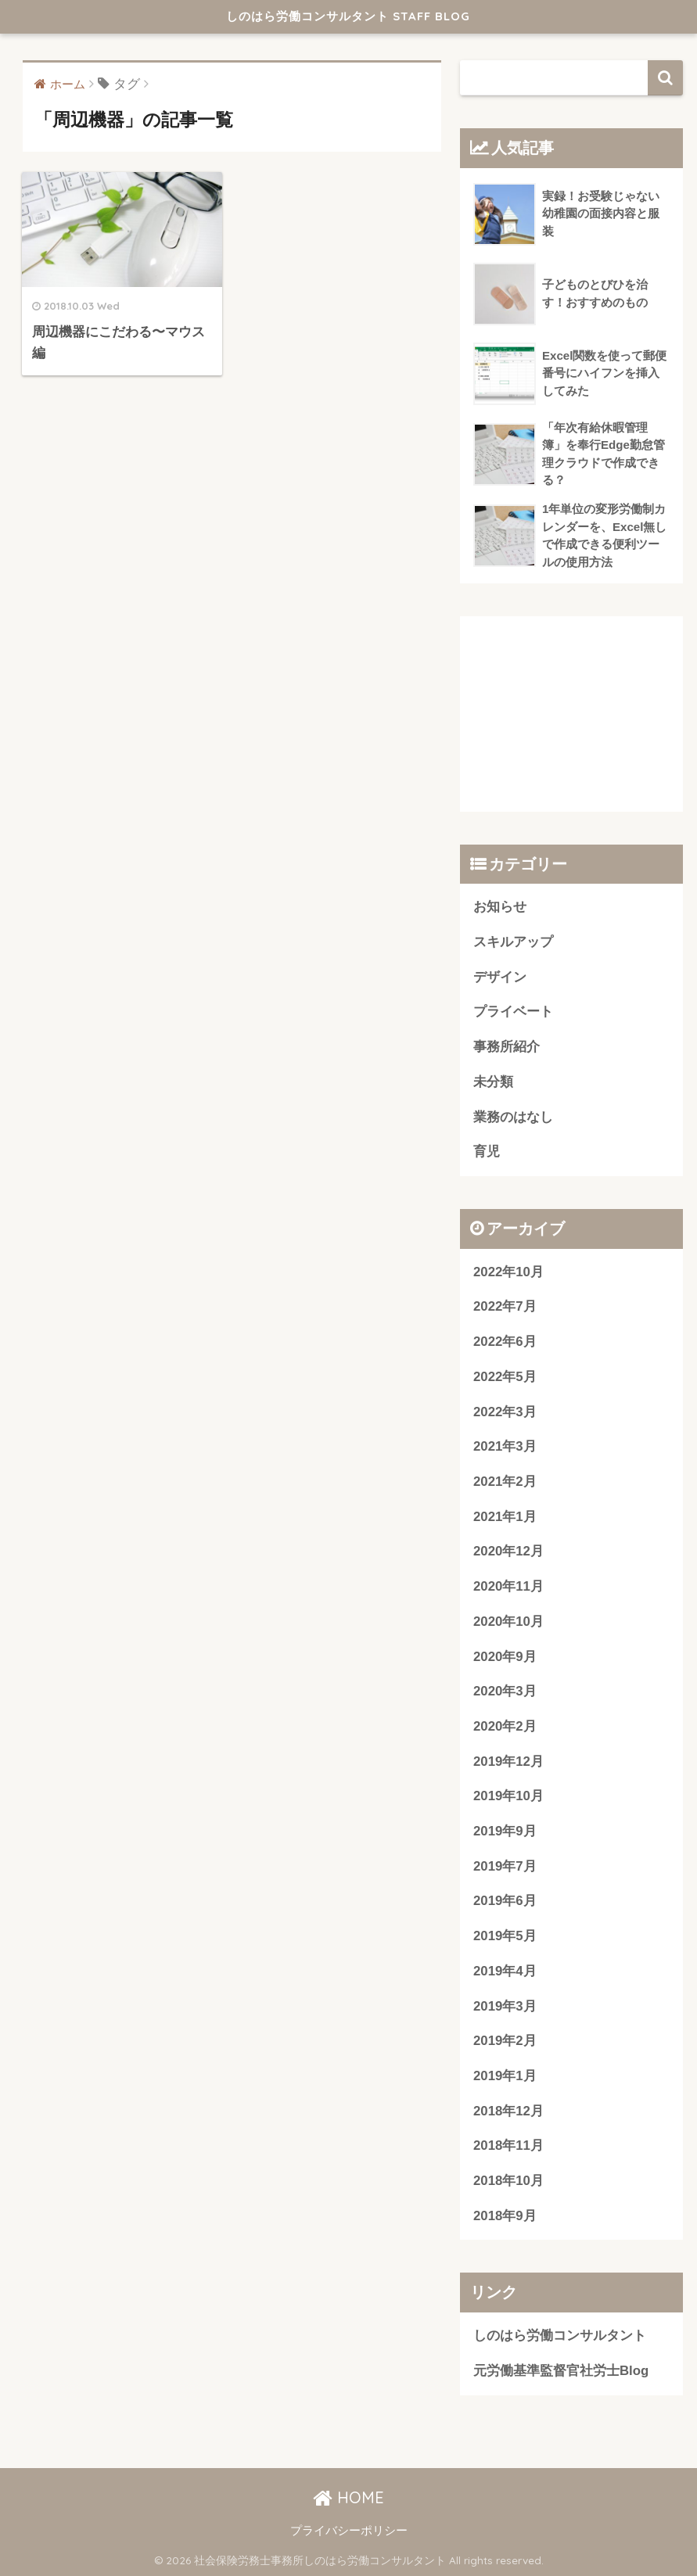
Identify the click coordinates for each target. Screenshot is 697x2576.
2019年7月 (505, 1866)
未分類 (493, 1082)
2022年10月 (508, 1272)
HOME (348, 2497)
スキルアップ (513, 942)
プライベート (513, 1011)
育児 (486, 1151)
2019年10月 (508, 1795)
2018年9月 (505, 2215)
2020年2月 (505, 1726)
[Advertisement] (571, 714)
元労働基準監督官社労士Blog (560, 2370)
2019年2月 (505, 2040)
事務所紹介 (506, 1046)
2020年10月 (508, 1621)
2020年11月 (508, 1586)
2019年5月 (505, 1935)
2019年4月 (505, 1971)
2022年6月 (505, 1341)
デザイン (499, 977)
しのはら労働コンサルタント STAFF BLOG (348, 16)
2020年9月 (505, 1656)
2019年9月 (505, 1831)
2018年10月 (508, 2180)
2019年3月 (505, 2006)
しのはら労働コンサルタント (559, 2335)
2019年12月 (508, 1761)
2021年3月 (505, 1446)
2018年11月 (508, 2145)
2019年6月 (505, 1900)
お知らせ (499, 906)
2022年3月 (505, 1412)
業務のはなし (513, 1117)
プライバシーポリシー (349, 2530)
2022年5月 (505, 1376)
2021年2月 (505, 1481)
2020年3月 (505, 1691)
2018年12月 (508, 2111)
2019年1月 (505, 2075)
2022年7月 (505, 1306)
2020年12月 (508, 1551)
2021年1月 (505, 1516)
